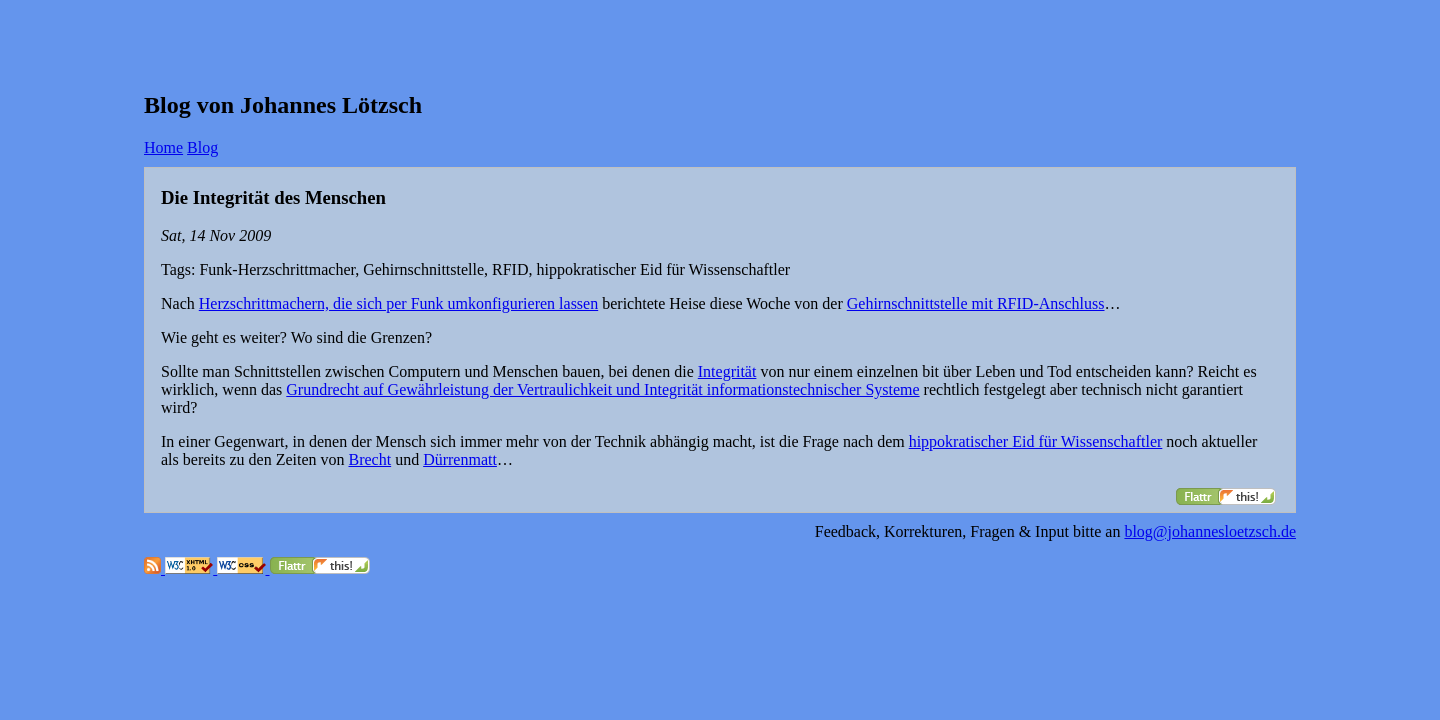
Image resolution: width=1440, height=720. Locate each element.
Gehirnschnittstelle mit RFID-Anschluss (976, 303)
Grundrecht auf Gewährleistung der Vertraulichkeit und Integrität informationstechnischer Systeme (602, 389)
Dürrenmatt (460, 459)
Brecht (370, 459)
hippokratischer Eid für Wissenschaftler (1036, 441)
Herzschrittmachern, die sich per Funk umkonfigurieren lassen (398, 303)
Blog (202, 147)
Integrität (727, 371)
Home (163, 147)
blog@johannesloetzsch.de (1210, 531)
